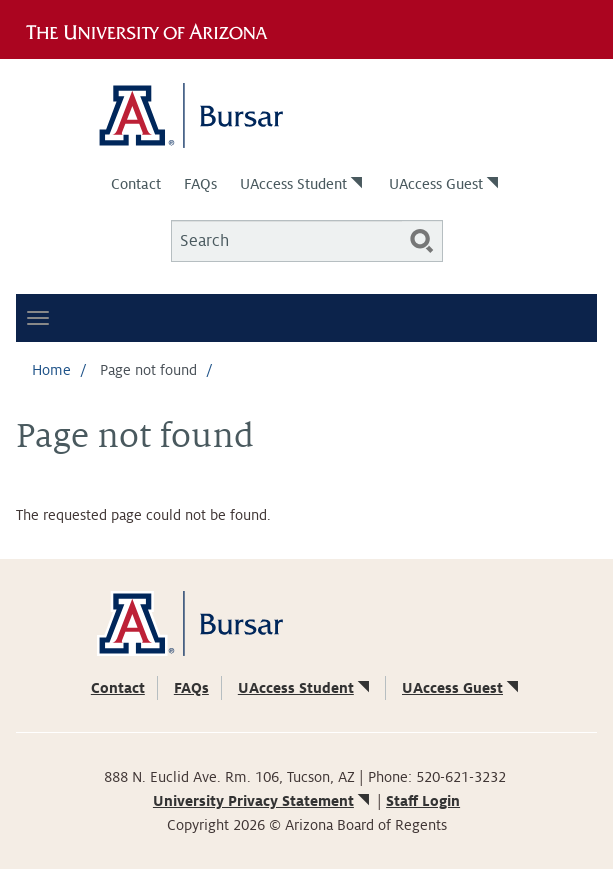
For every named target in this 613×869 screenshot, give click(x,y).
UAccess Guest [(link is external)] (445, 184)
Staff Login (423, 801)
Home (51, 370)
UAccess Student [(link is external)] (303, 184)
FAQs (200, 184)
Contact (136, 184)
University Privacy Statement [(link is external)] (263, 801)
